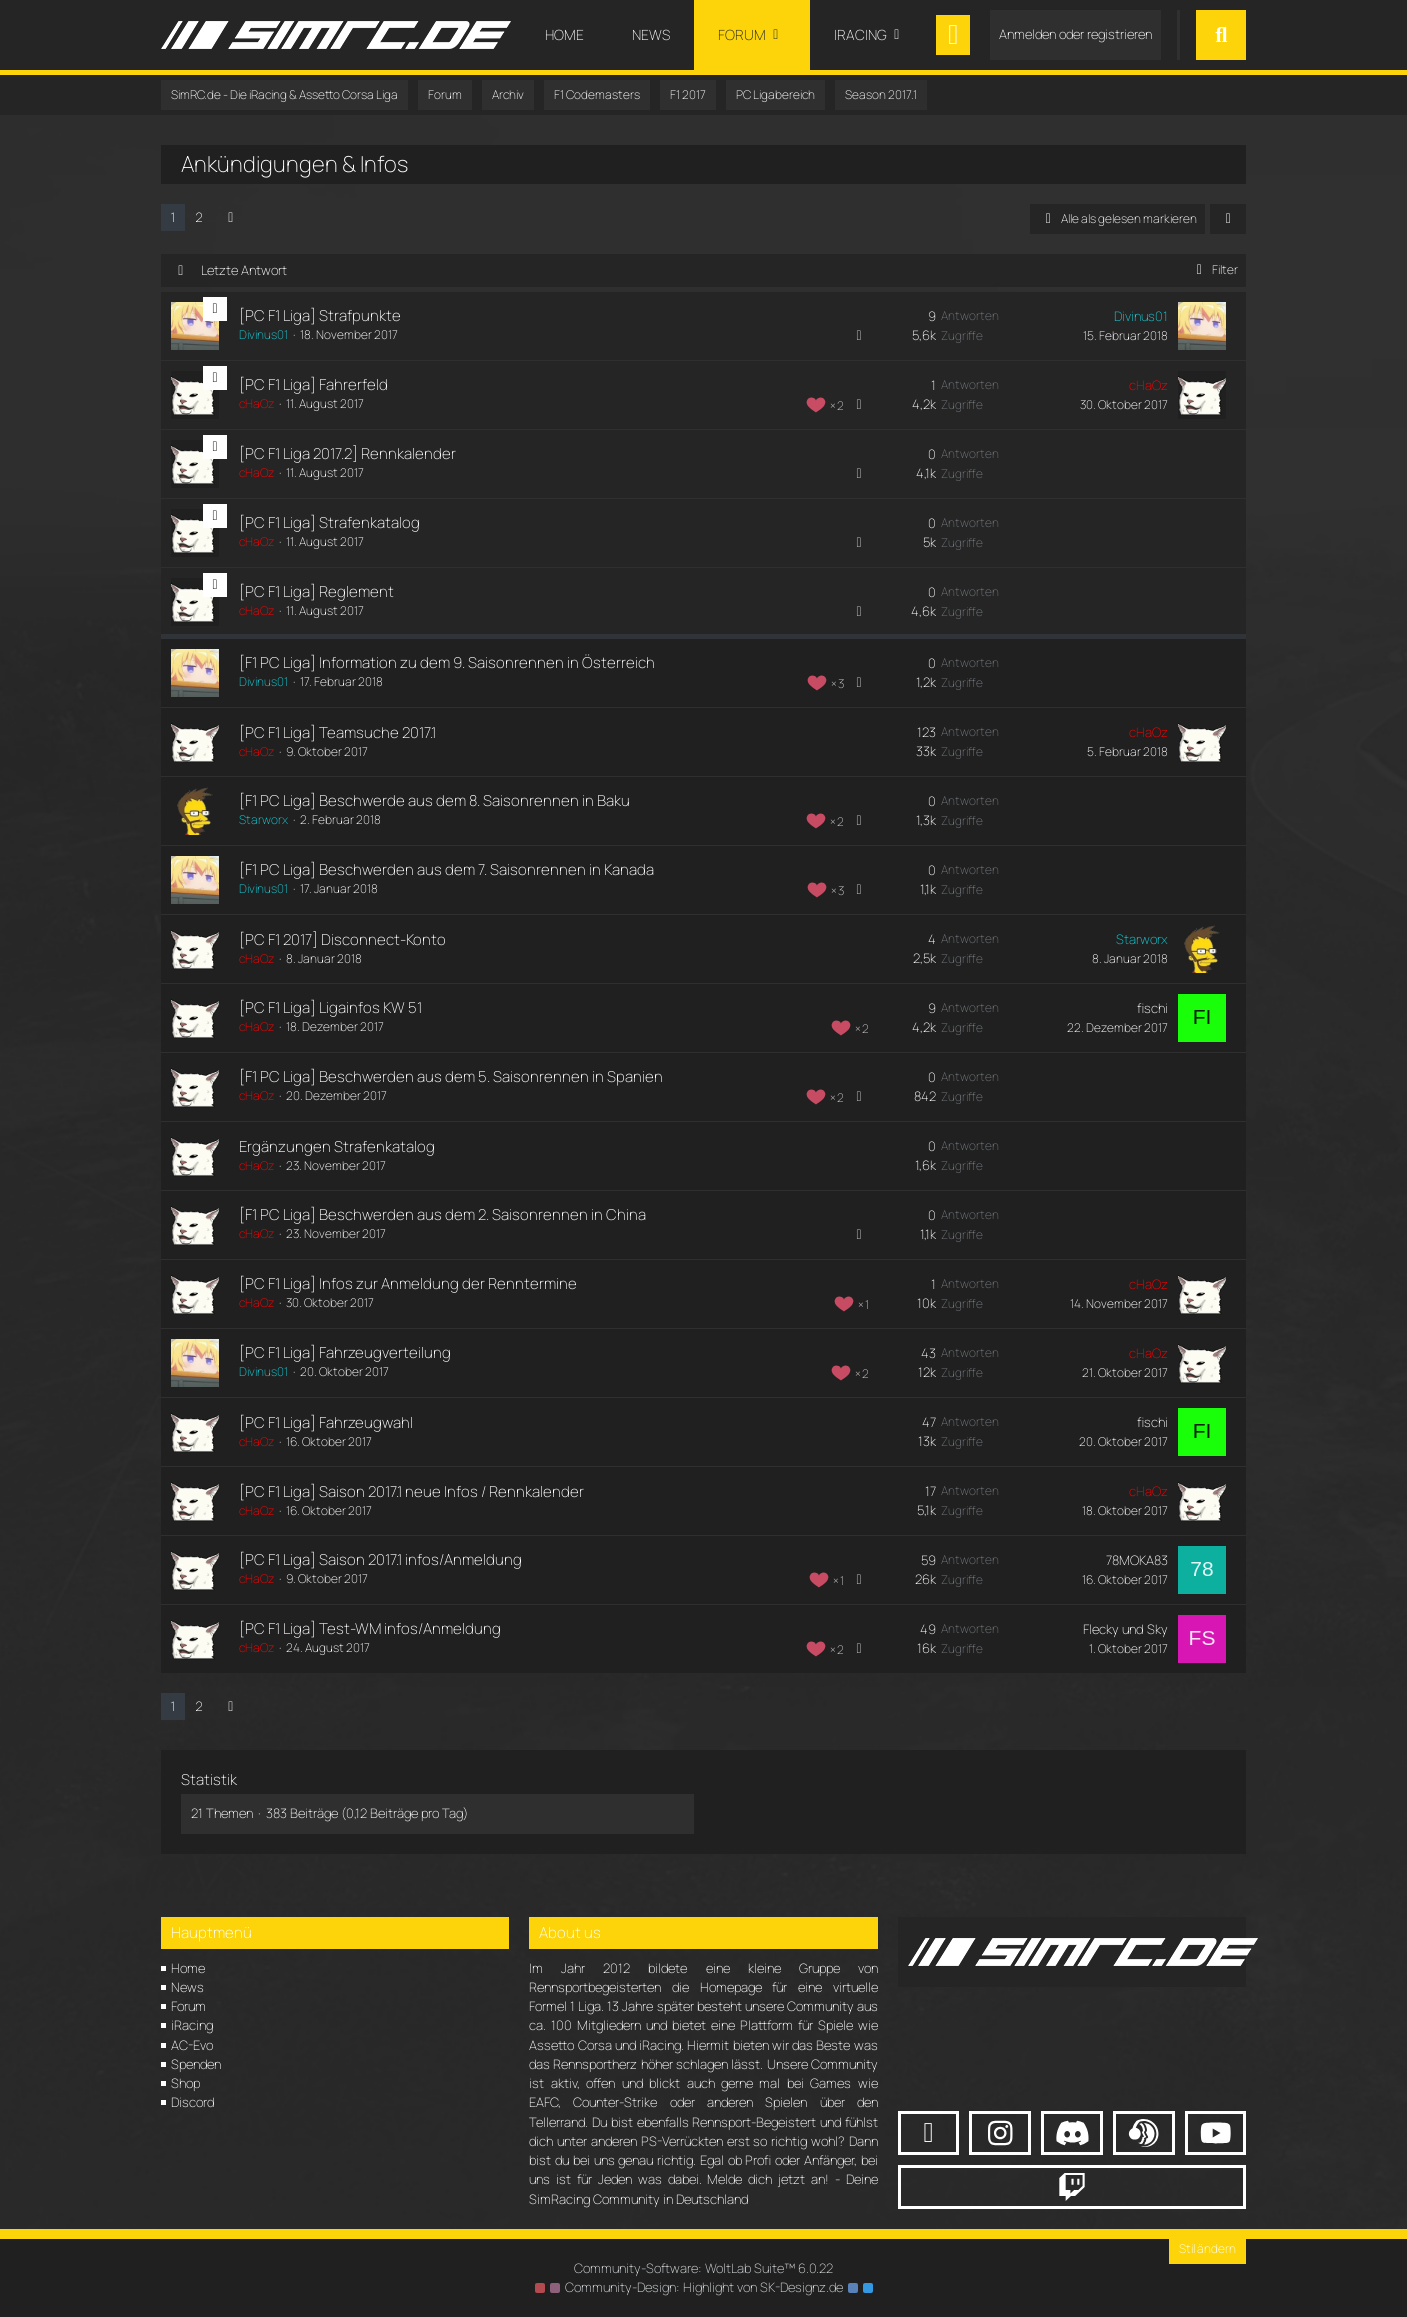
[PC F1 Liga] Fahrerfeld (313, 384)
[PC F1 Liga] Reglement (316, 591)
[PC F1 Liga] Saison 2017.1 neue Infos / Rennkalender (411, 1491)
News (187, 1987)
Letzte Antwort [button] (244, 270)
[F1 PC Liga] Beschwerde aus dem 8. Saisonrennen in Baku (434, 800)
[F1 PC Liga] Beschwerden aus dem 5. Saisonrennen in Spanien (451, 1076)
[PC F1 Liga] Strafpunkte (320, 315)
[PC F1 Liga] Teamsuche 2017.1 (337, 732)
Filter (1213, 269)
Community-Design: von (704, 2287)
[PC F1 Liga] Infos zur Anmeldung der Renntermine (408, 1283)
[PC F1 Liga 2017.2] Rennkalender (347, 453)
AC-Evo (192, 2045)
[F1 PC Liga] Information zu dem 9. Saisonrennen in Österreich (447, 662)
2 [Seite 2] (199, 217)
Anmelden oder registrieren (1075, 34)
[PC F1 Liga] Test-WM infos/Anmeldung (370, 1628)
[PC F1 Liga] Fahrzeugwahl (326, 1422)
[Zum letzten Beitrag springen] (1202, 326)
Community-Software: (704, 2268)
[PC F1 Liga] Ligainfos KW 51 (330, 1007)
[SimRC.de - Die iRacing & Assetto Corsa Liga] (336, 35)
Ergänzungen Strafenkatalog (337, 1146)
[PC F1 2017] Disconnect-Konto (342, 939)
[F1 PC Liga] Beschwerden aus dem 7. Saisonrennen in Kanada (446, 869)
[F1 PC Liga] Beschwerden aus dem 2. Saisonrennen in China (442, 1214)
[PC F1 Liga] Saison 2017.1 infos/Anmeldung (380, 1559)
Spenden (196, 2064)
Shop (185, 2083)
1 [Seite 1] (173, 217)
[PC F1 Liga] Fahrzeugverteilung (345, 1352)
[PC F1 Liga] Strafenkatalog (329, 522)
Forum (188, 2006)
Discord (192, 2102)
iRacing (192, 2025)
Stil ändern (1207, 2248)
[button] (1228, 219)
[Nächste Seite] (231, 217)
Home (188, 1968)
